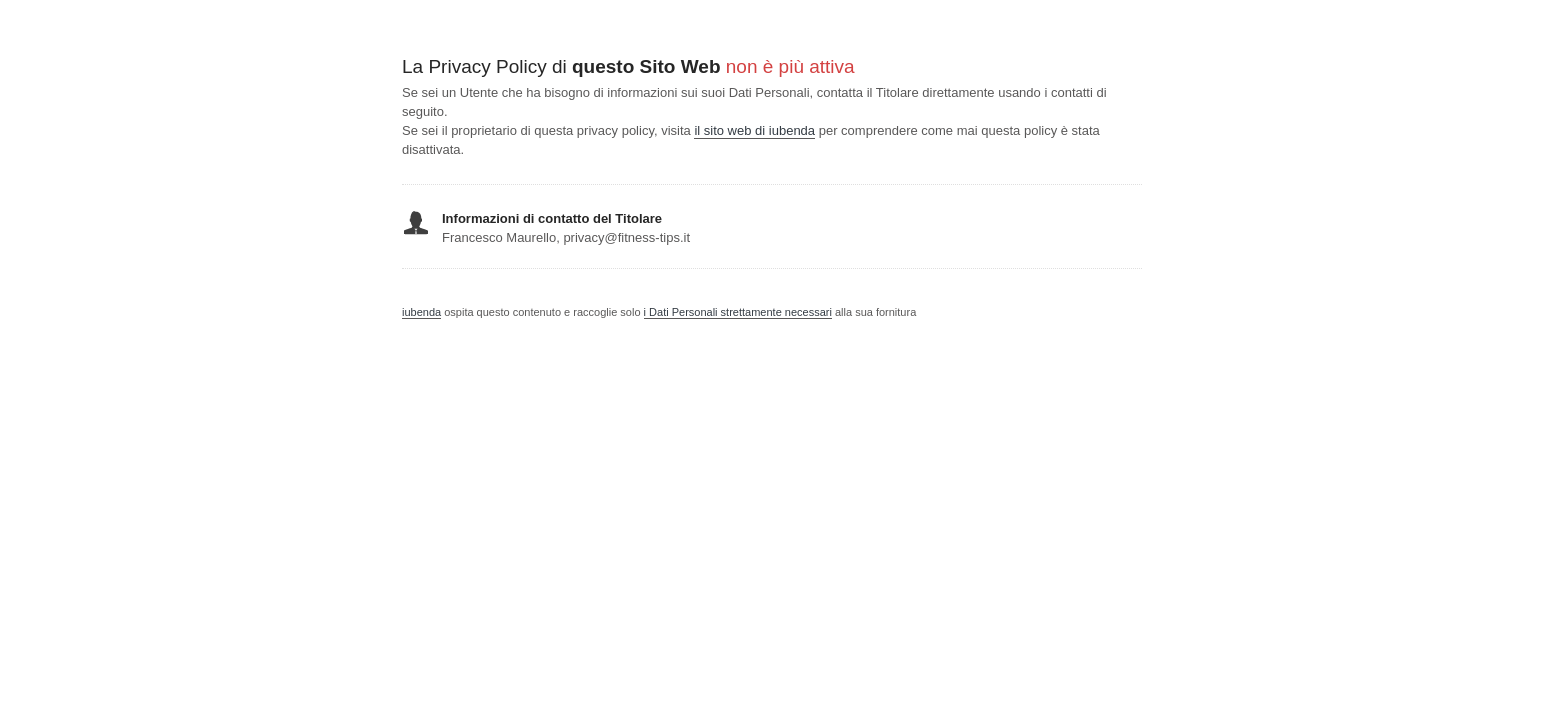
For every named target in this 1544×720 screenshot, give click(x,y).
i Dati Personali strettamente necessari (738, 312)
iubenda (421, 312)
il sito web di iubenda (754, 130)
